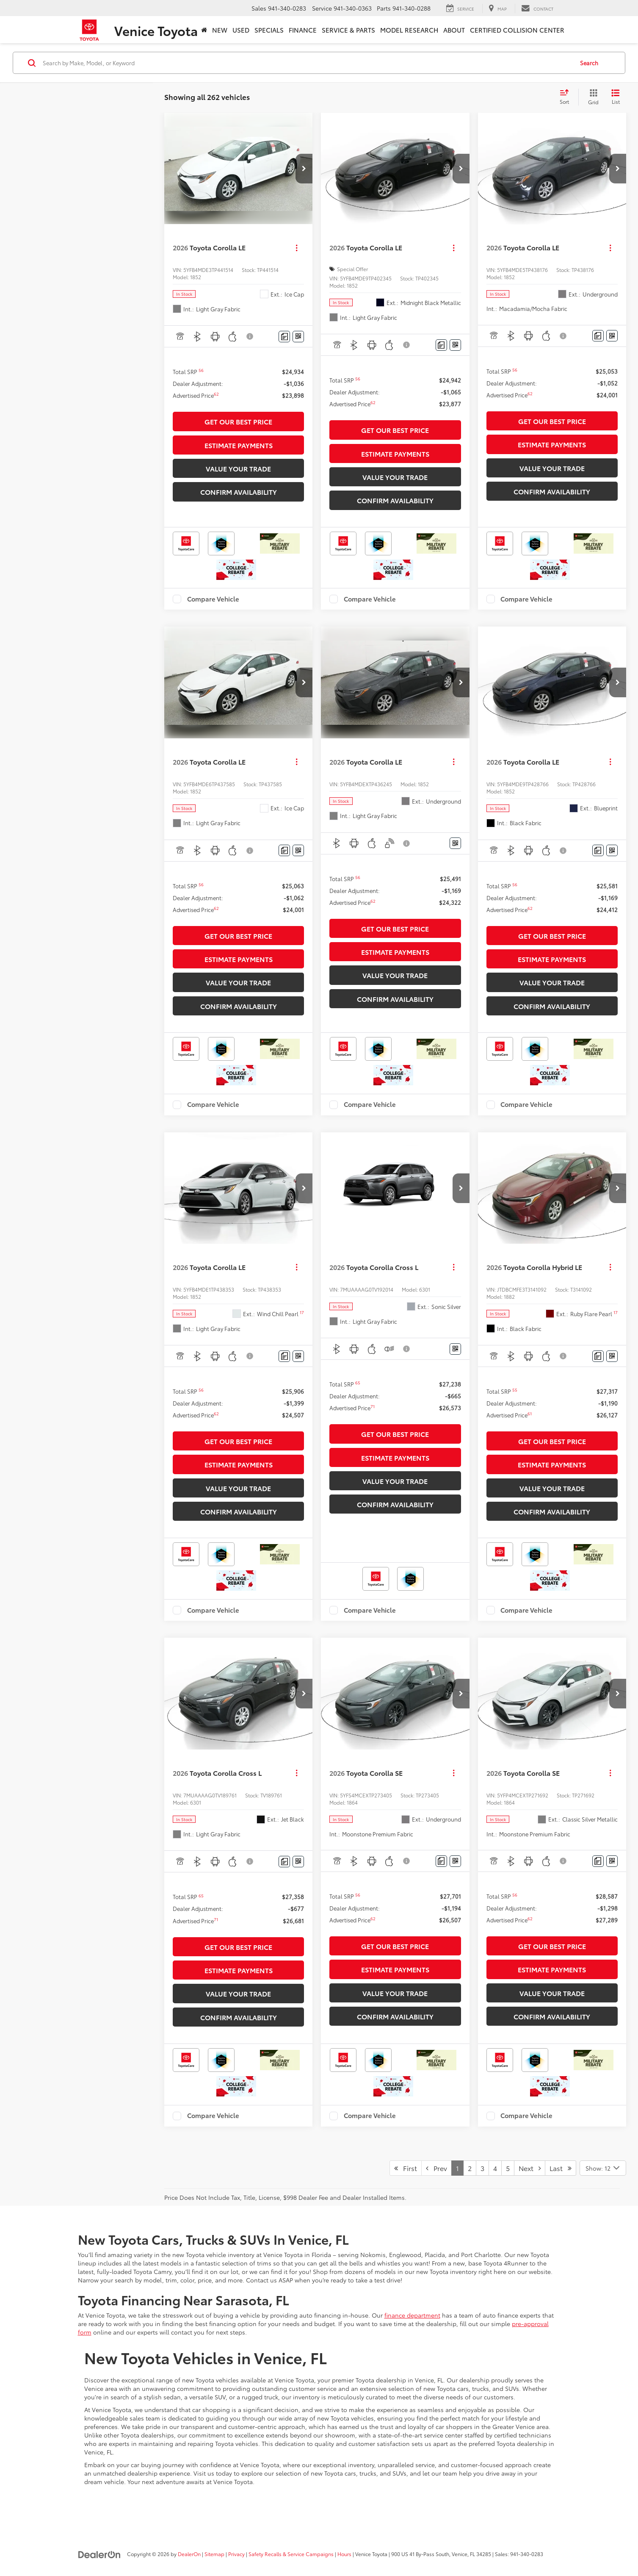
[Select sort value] (566, 97)
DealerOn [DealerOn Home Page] (189, 2553)
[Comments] (284, 336)
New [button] (219, 29)
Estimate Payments (238, 445)
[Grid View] (591, 97)
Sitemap (214, 2553)
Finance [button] (303, 29)
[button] (304, 168)
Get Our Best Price (238, 421)
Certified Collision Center (517, 29)
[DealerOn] (99, 2553)
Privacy (236, 2553)
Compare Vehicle (213, 599)
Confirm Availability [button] (238, 491)
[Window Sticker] (298, 336)
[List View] (615, 97)
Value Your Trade (238, 468)
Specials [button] (269, 29)
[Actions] (296, 247)
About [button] (454, 29)
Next (530, 2168)
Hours (344, 2553)
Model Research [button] (409, 29)
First (405, 2168)
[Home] (204, 29)
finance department (412, 2315)
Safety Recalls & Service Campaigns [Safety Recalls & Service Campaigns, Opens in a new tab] (291, 2553)
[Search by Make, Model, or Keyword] (307, 63)
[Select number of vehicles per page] (603, 2168)
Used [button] (240, 29)
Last (561, 2168)
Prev (436, 2168)
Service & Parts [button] (348, 29)
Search (589, 63)
